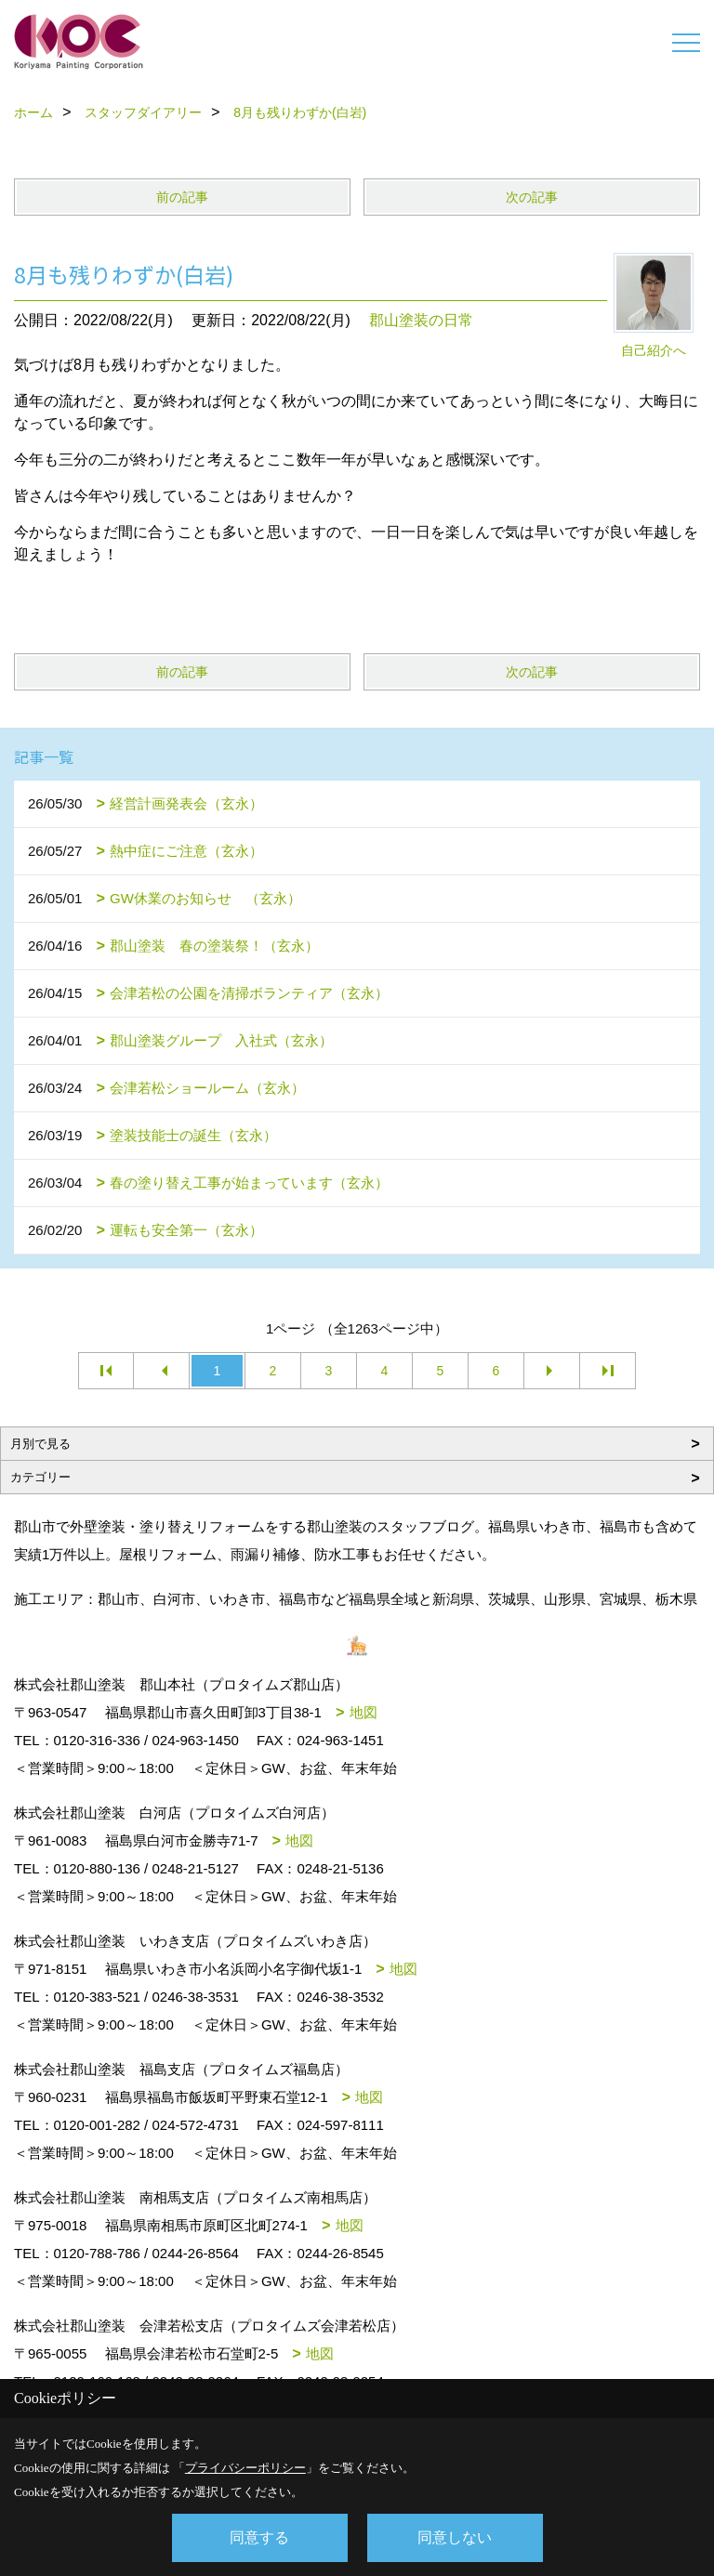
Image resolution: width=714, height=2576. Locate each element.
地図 (363, 1712)
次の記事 (532, 197)
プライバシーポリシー (245, 2468)
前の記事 (182, 197)
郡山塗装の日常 (421, 320)
